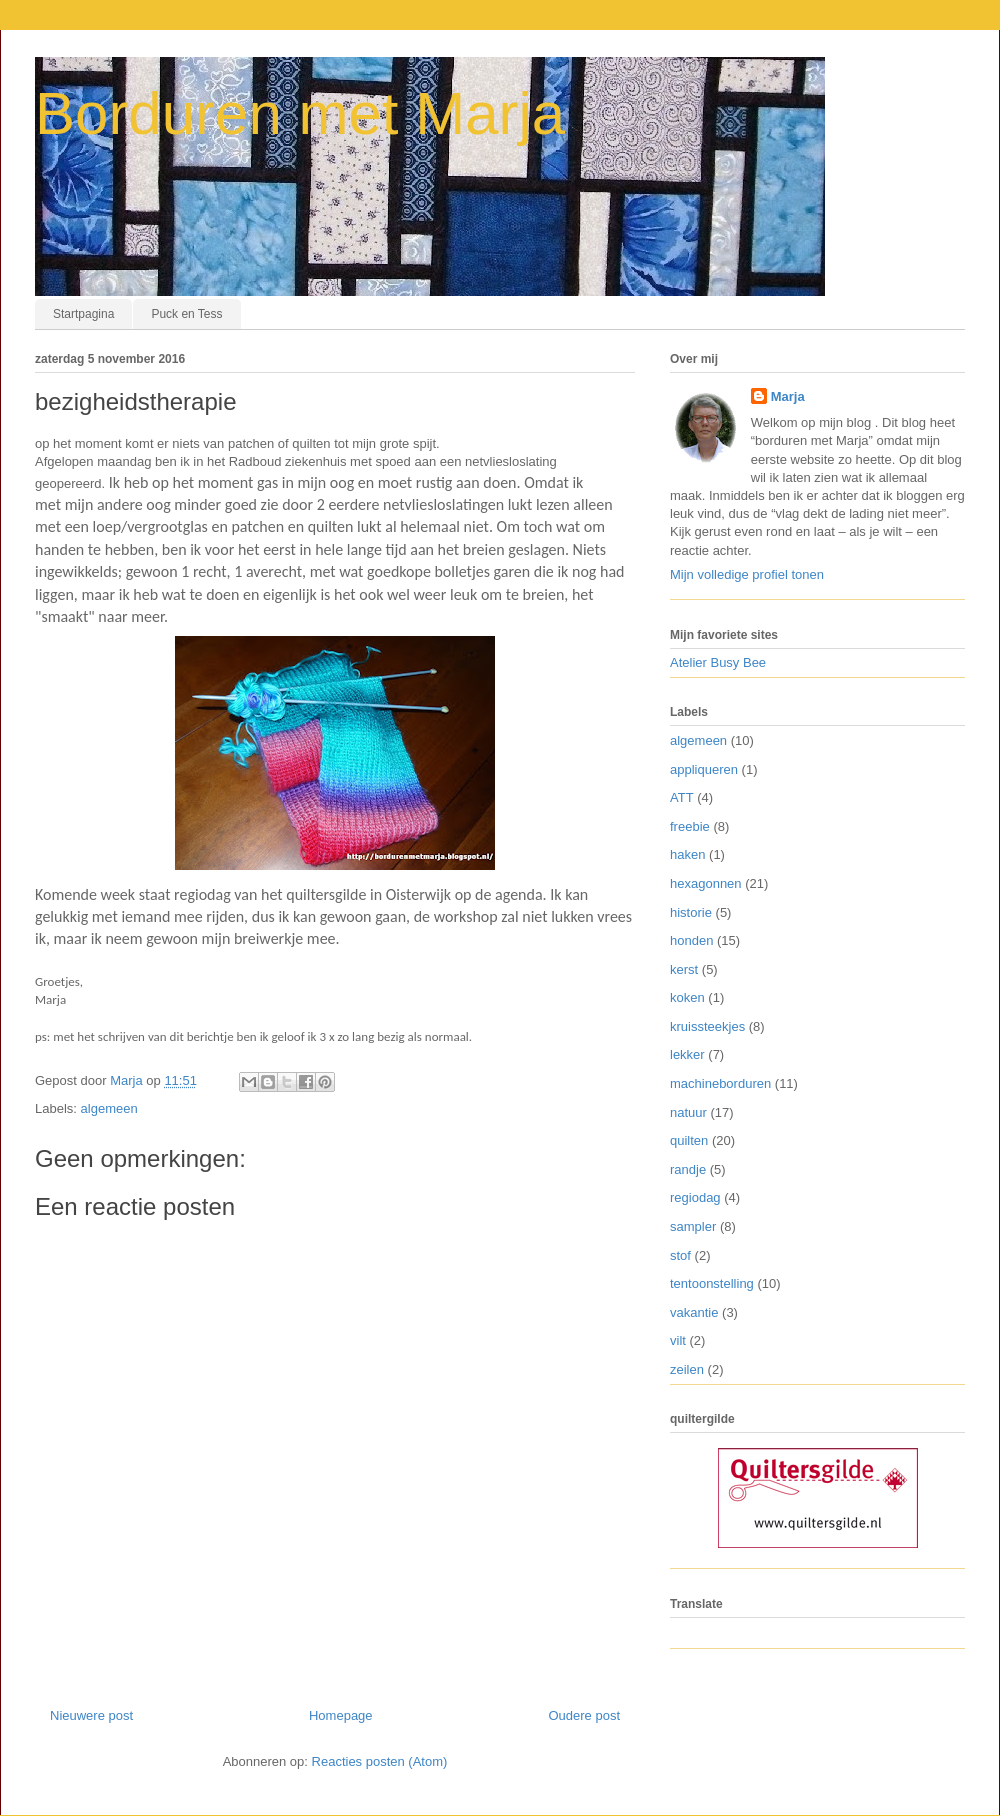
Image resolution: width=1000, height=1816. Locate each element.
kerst (684, 969)
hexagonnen (706, 883)
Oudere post (584, 1715)
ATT (682, 797)
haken (687, 854)
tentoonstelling (712, 1283)
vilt (678, 1340)
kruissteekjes (707, 1026)
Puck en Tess (186, 314)
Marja (788, 396)
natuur (688, 1112)
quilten (689, 1140)
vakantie (694, 1312)
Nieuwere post (91, 1715)
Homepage (341, 1715)
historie (691, 912)
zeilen (687, 1369)
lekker (687, 1054)
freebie (690, 826)
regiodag (695, 1197)
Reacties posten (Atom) (380, 1761)
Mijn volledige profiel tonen (747, 574)
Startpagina (83, 314)
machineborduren (720, 1083)
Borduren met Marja (300, 113)
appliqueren (704, 769)
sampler (693, 1226)
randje (688, 1169)
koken (687, 997)
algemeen (109, 1108)
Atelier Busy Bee (718, 662)
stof (680, 1255)
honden (691, 940)
